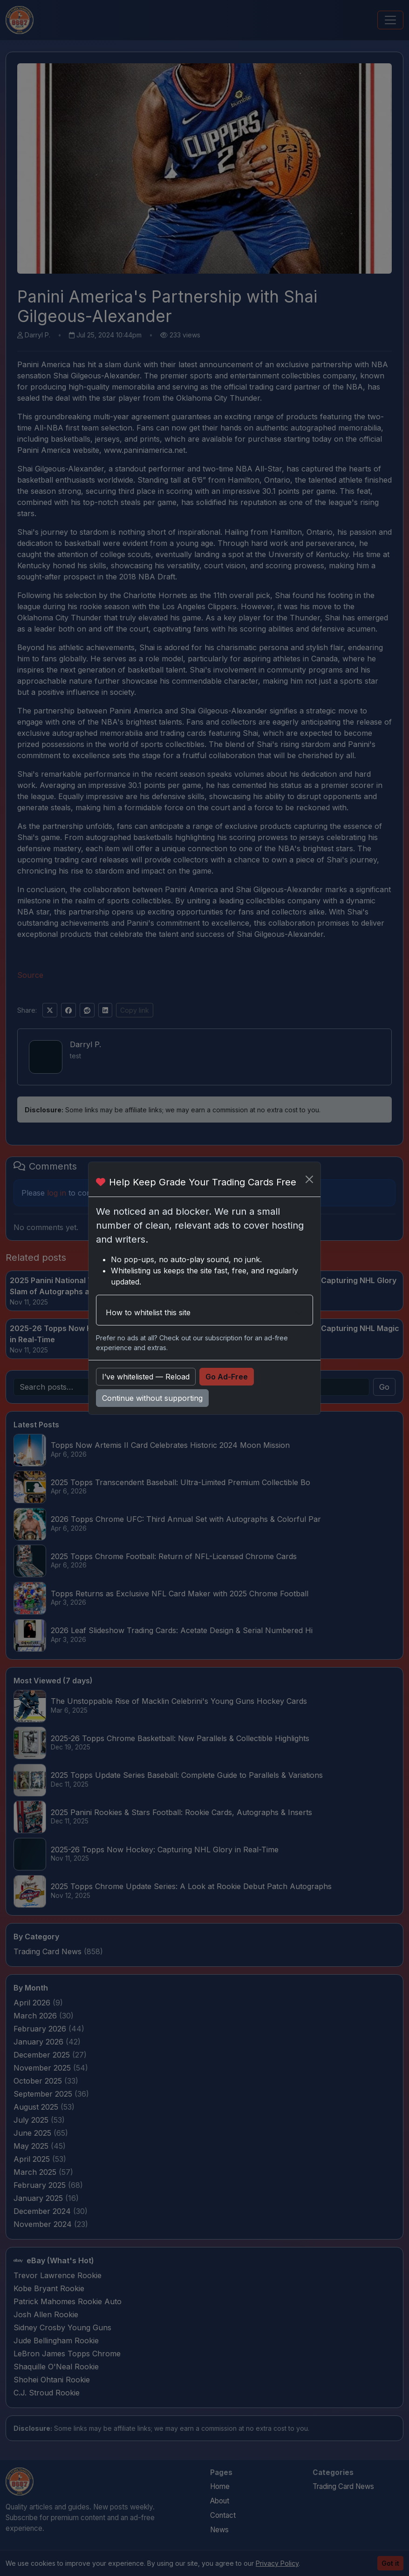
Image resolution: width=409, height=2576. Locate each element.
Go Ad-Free (226, 1376)
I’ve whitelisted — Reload (146, 1376)
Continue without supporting (152, 1398)
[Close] (309, 1179)
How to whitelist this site (148, 1312)
